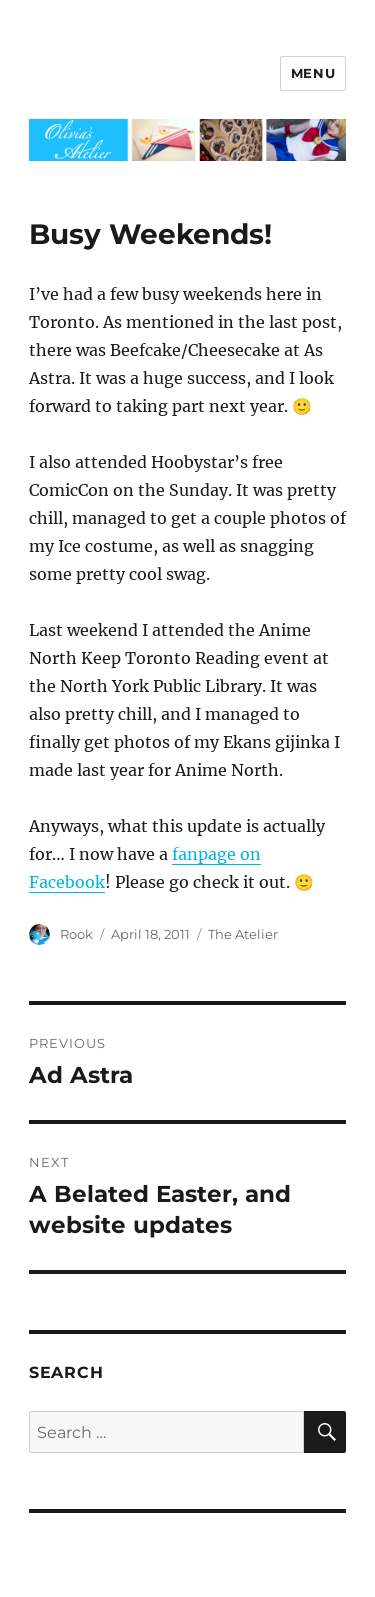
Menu (313, 73)
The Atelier (243, 934)
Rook (76, 934)
